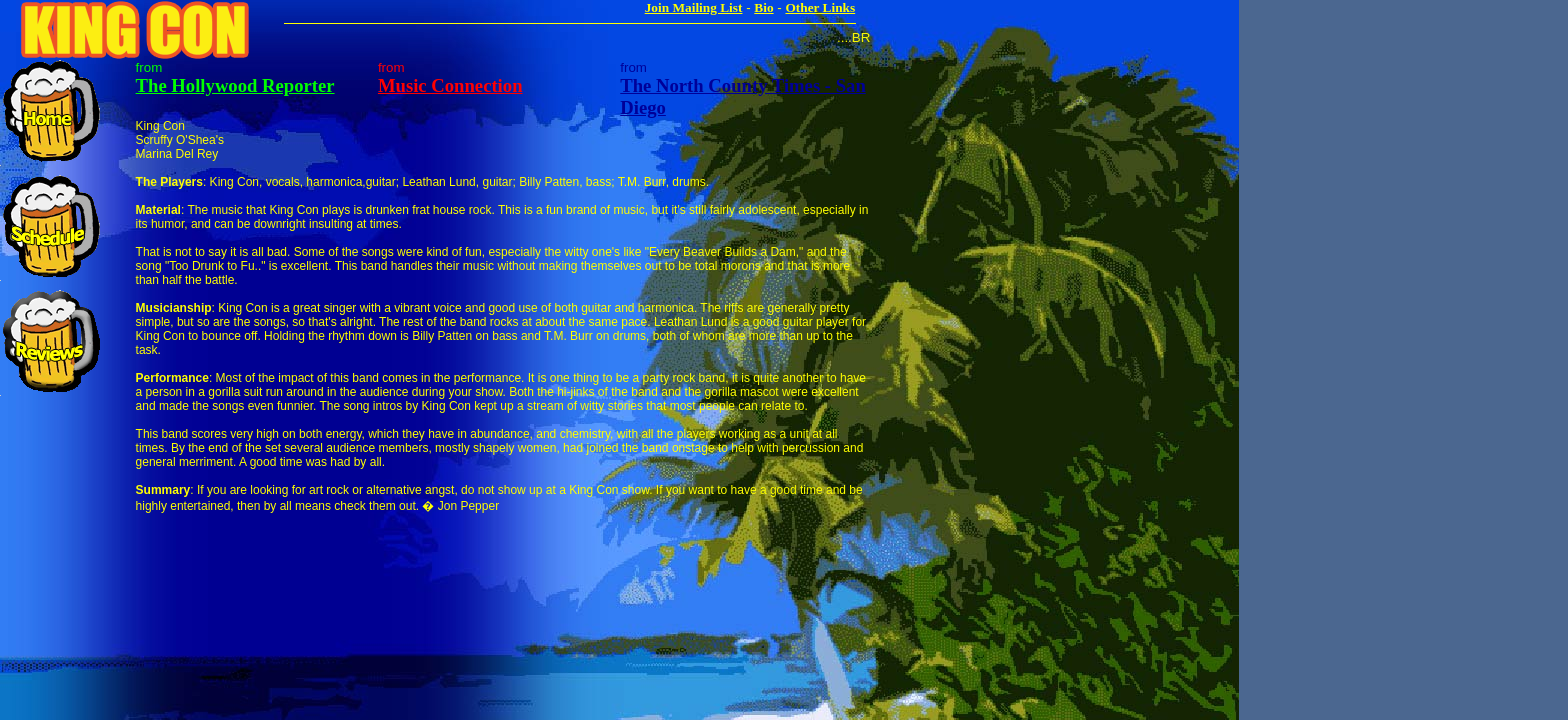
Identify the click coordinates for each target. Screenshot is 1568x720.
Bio (763, 7)
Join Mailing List (694, 7)
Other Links (820, 7)
